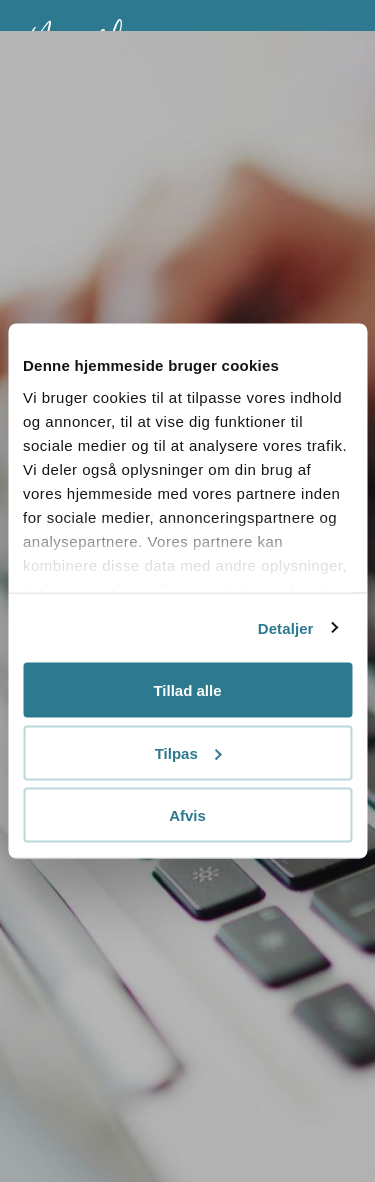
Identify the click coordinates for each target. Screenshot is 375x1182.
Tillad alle (187, 690)
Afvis (187, 815)
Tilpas (188, 752)
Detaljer (286, 627)
